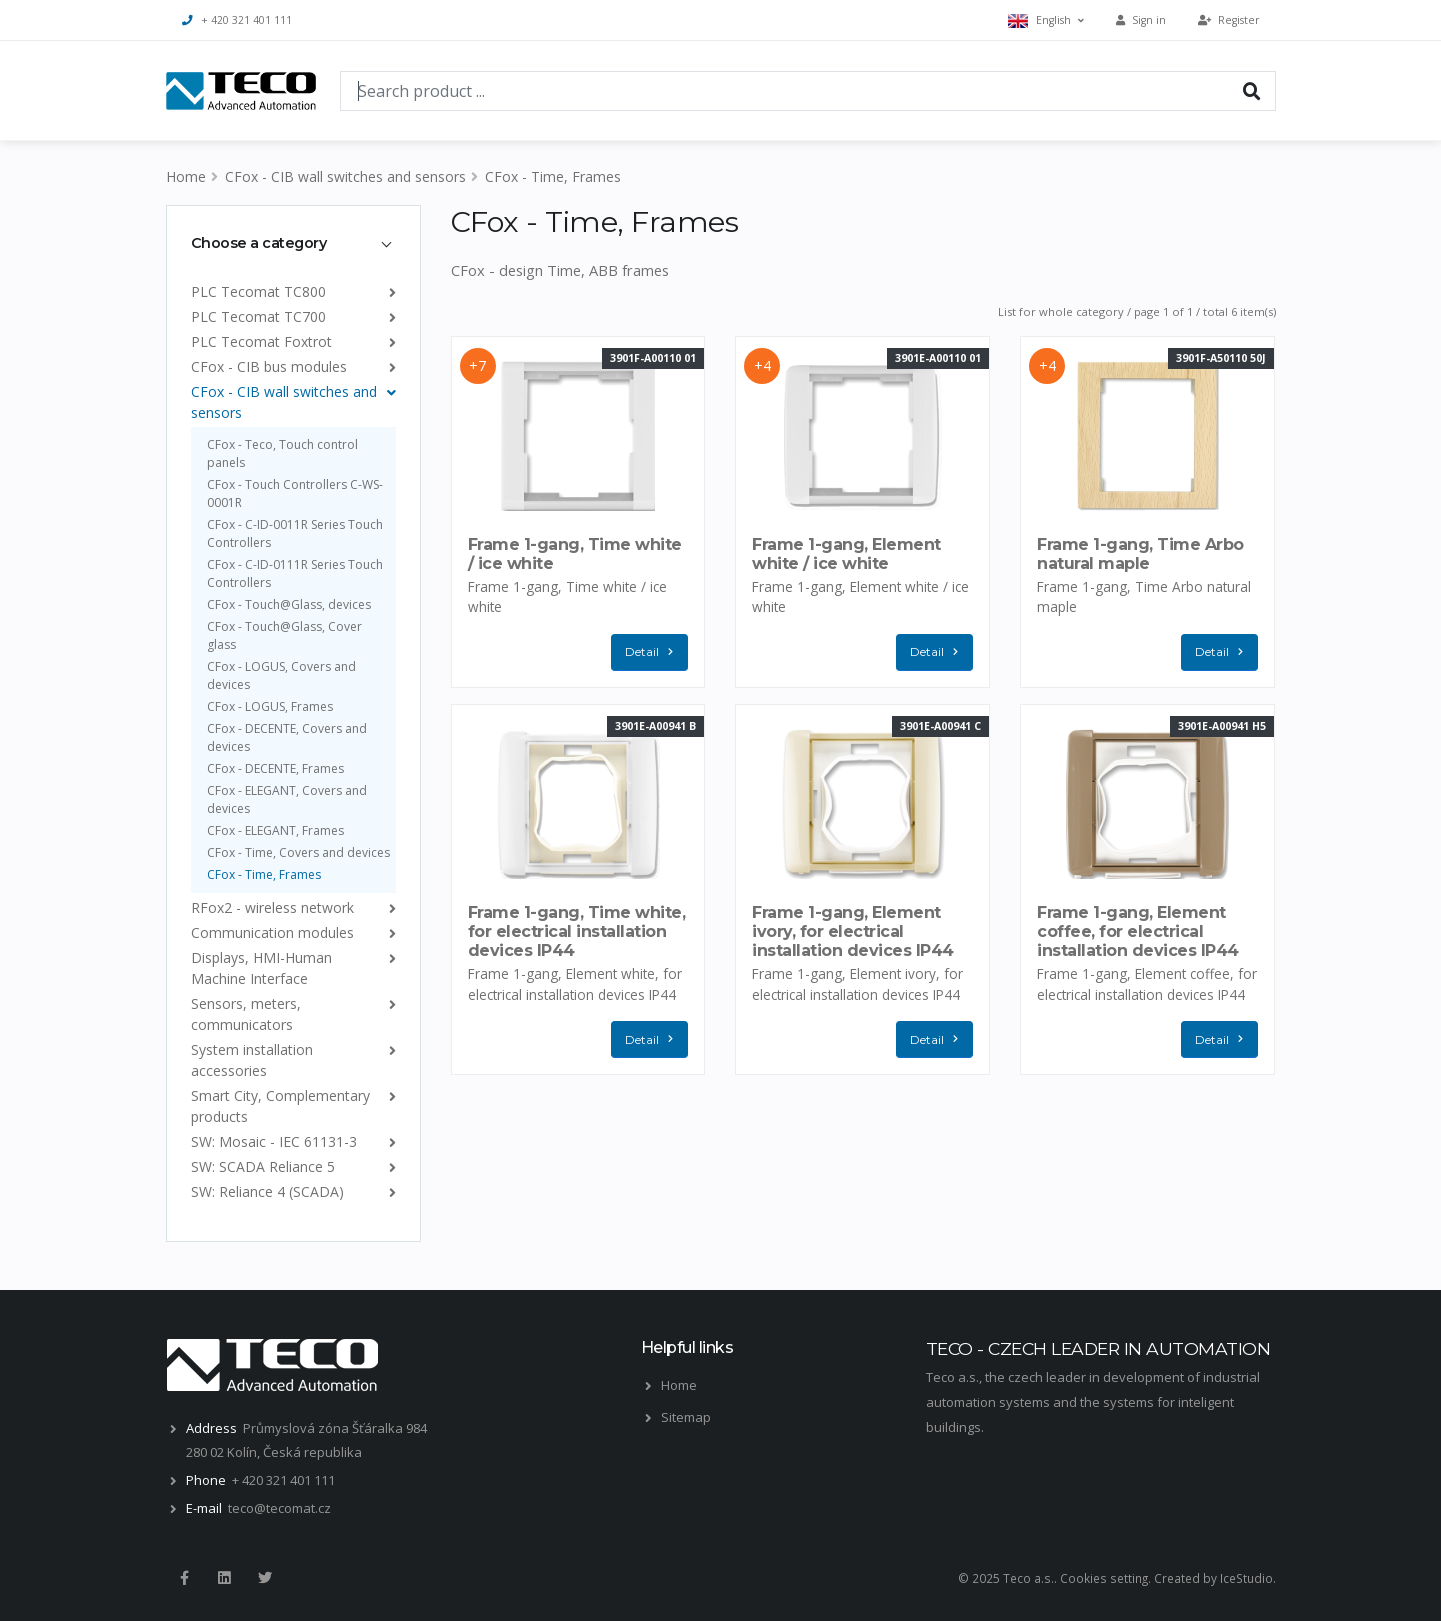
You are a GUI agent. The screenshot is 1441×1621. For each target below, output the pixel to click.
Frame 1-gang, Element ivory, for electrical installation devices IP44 (853, 931)
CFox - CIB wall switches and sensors (345, 176)
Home (186, 176)
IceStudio (1246, 1578)
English (1046, 20)
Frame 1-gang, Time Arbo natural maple (1140, 554)
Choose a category (259, 243)
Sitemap (686, 1417)
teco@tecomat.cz (279, 1508)
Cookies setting (1104, 1578)
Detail (654, 652)
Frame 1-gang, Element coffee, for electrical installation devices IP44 (1138, 931)
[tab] (293, 243)
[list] (388, 291)
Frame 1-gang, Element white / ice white (846, 554)
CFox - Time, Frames (553, 176)
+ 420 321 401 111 (237, 20)
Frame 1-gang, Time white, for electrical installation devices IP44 (577, 931)
